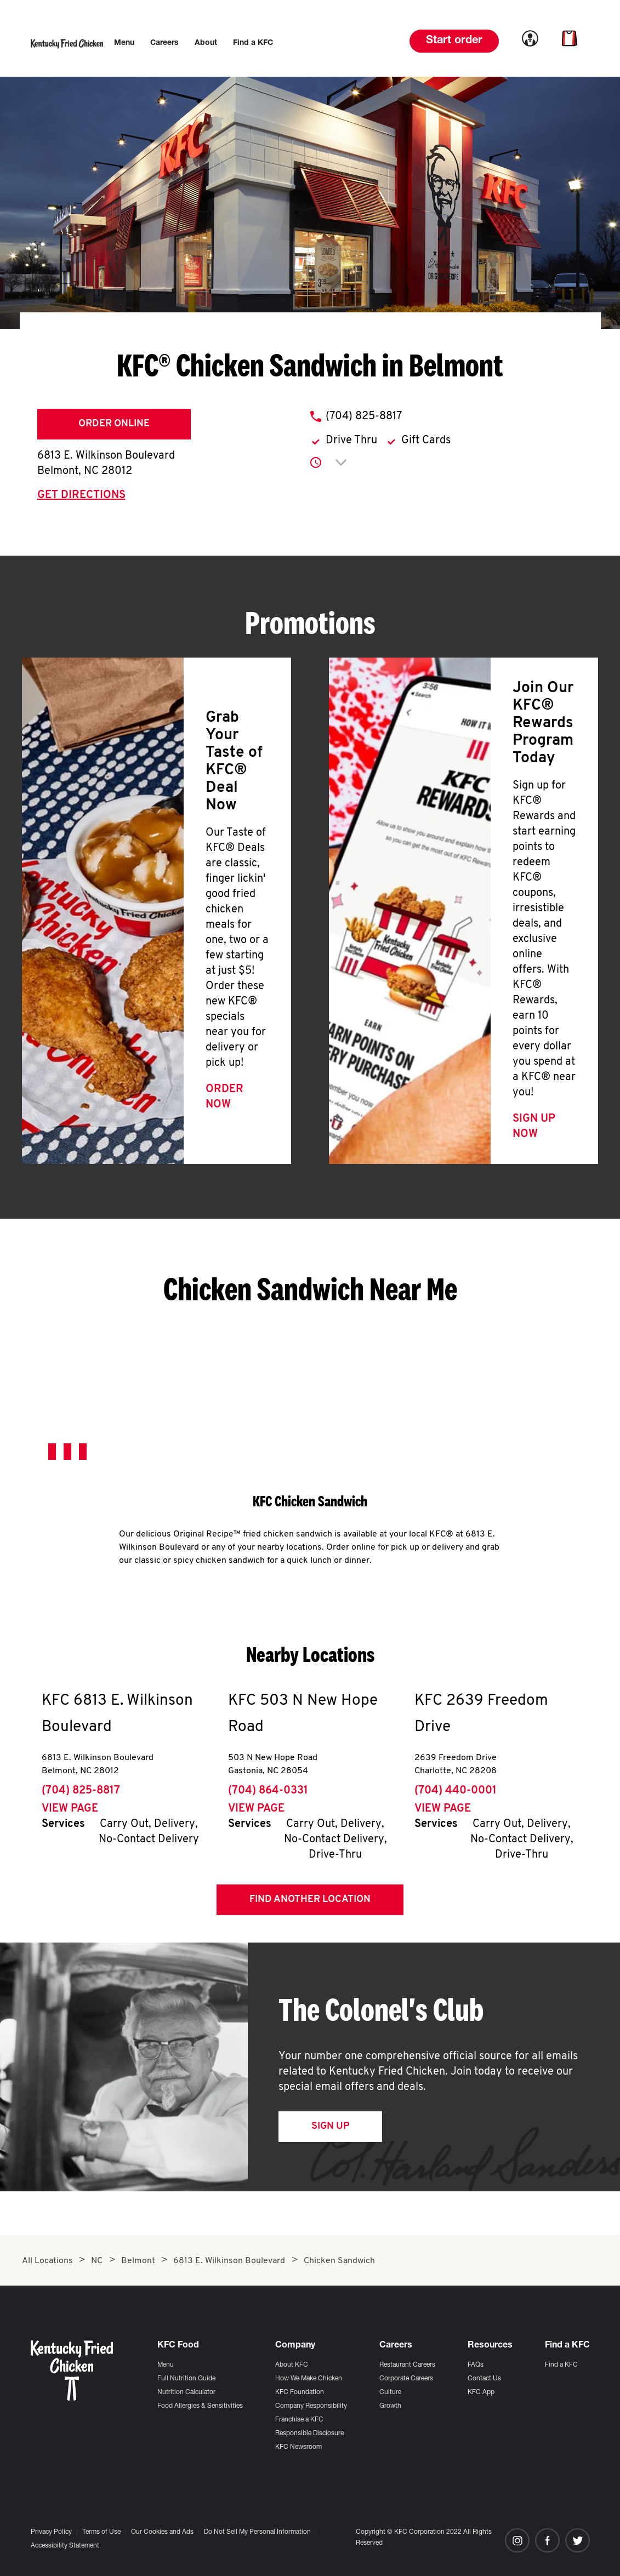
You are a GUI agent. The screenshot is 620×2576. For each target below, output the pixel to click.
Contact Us (484, 2378)
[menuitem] (124, 43)
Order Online (114, 424)
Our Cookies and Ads (162, 2532)
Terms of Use (101, 2532)
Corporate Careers (406, 2378)
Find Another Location (310, 1899)
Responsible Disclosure (309, 2433)
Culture (390, 2392)
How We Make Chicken (308, 2378)
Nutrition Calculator (186, 2392)
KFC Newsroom (298, 2447)
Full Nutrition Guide (186, 2378)
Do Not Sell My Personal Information (257, 2532)
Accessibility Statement (65, 2546)
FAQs (476, 2365)
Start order (454, 41)
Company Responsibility (311, 2406)
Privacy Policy (51, 2532)
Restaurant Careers (407, 2365)
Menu (165, 2365)
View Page (70, 1808)
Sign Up (330, 2126)
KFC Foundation (299, 2392)
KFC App (481, 2392)
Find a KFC (561, 2365)
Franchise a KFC (299, 2420)
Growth (390, 2406)
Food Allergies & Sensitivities (200, 2406)
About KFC (291, 2365)
